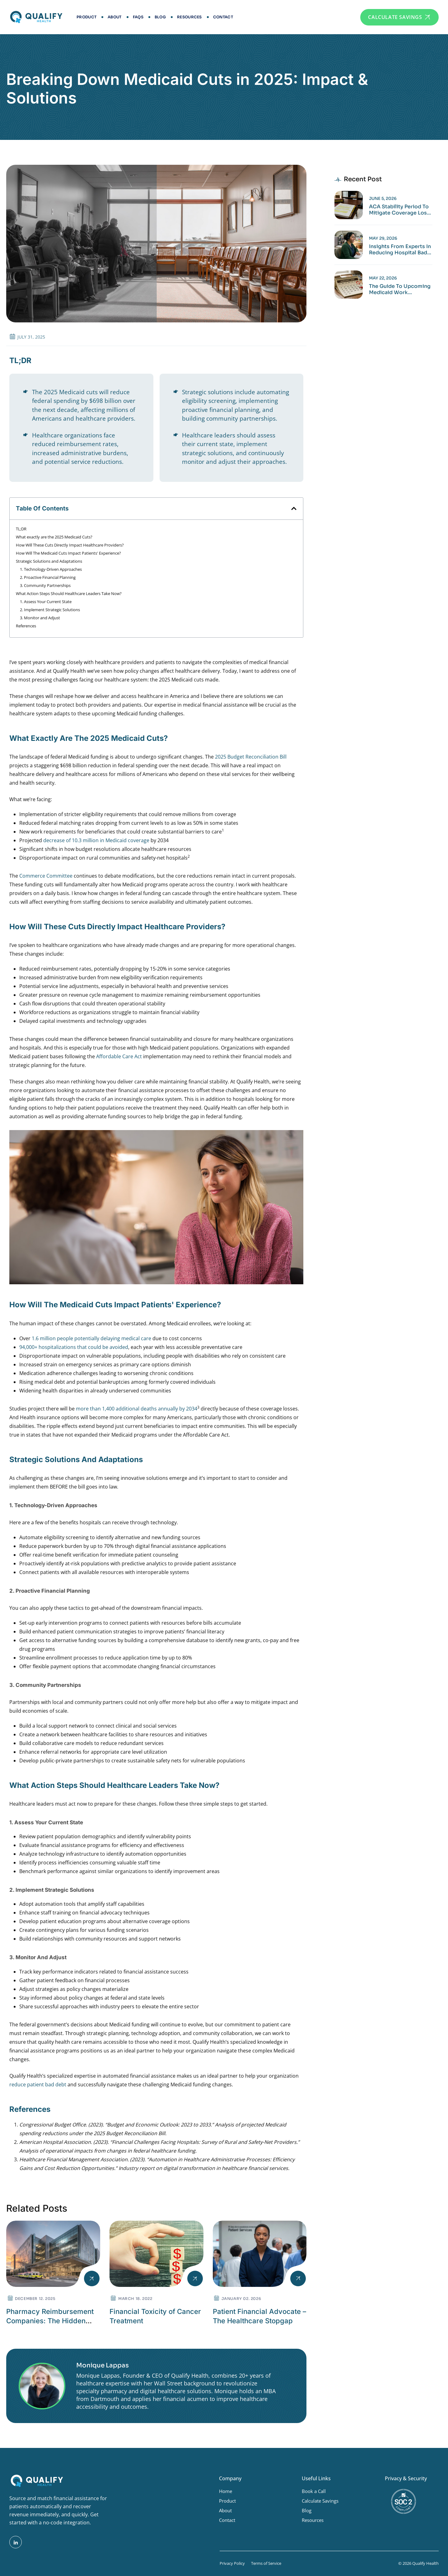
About (115, 17)
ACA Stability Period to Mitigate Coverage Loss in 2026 (399, 210)
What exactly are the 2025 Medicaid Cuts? (54, 537)
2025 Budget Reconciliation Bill (251, 756)
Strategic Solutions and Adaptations (49, 561)
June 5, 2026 (383, 198)
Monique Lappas (102, 2365)
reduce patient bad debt (37, 2084)
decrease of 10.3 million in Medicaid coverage (96, 840)
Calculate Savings (320, 2501)
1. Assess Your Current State (46, 601)
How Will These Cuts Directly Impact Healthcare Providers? (70, 545)
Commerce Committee (45, 875)
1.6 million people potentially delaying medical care (91, 1338)
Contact (223, 17)
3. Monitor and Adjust (40, 618)
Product (86, 17)
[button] (294, 508)
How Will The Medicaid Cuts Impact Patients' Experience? (68, 553)
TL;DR (21, 529)
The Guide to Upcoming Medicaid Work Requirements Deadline (400, 289)
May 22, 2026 (383, 278)
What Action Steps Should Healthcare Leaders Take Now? (69, 593)
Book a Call (314, 2491)
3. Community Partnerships (45, 585)
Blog (160, 17)
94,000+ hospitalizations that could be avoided (73, 1347)
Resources (189, 17)
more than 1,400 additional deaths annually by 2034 (136, 1408)
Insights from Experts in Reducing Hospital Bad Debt (400, 249)
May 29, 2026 (383, 238)
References (26, 626)
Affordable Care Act (119, 1056)
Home (225, 2491)
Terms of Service (266, 2563)
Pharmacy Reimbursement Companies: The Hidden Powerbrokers (50, 2320)
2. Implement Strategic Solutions (50, 609)
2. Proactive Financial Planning (48, 577)
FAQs (138, 17)
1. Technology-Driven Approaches (51, 569)
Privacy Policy (232, 2563)
